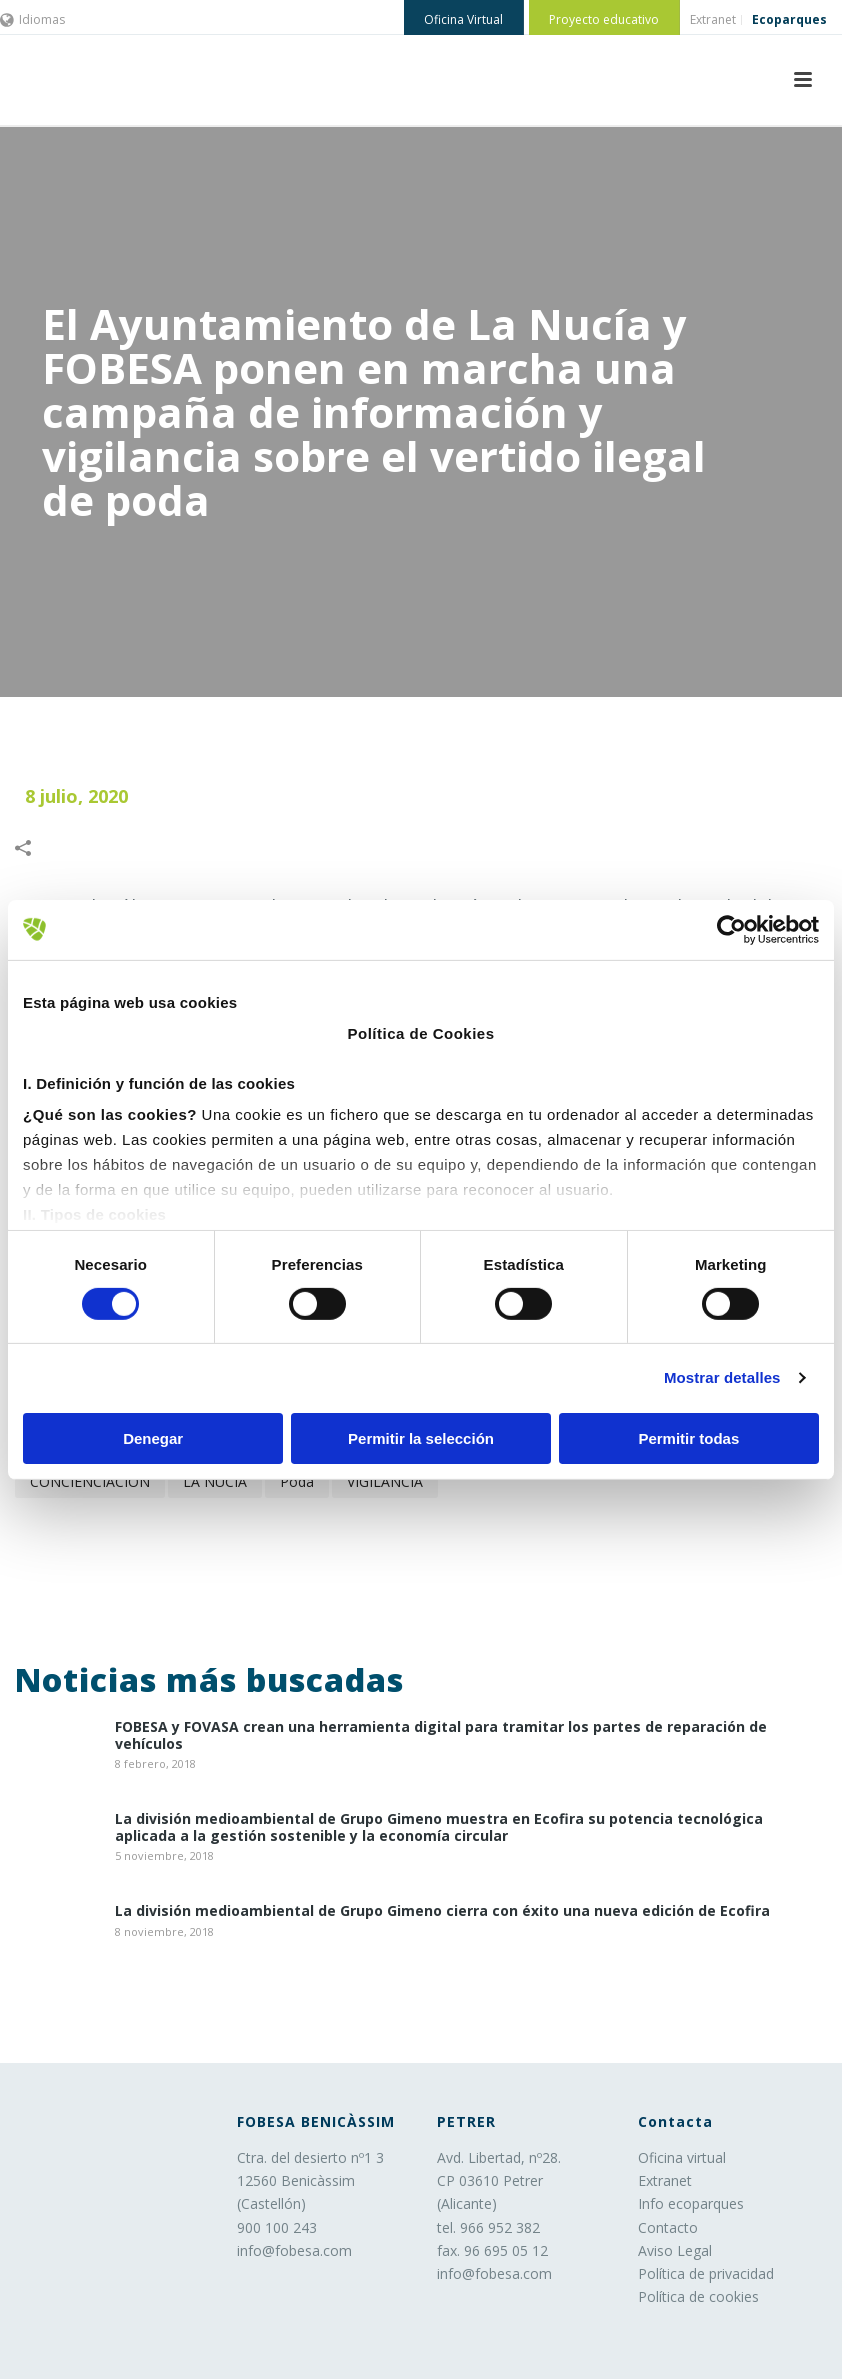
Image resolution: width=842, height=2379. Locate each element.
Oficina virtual (682, 2157)
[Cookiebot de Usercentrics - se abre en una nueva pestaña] (731, 929)
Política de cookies (698, 2296)
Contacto (668, 2227)
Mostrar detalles (722, 1377)
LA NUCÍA (215, 1481)
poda (297, 1481)
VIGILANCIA (385, 1481)
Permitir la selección (421, 1438)
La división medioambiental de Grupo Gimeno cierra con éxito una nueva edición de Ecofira (442, 1911)
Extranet (665, 2180)
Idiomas (32, 19)
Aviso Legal (675, 2250)
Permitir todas (688, 1438)
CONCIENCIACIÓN (90, 1481)
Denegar (153, 1438)
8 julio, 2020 (76, 796)
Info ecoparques (691, 2203)
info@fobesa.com (294, 2250)
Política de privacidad (706, 2273)
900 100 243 (277, 2227)
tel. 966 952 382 (488, 2227)
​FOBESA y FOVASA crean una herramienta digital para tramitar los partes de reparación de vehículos (441, 1736)
